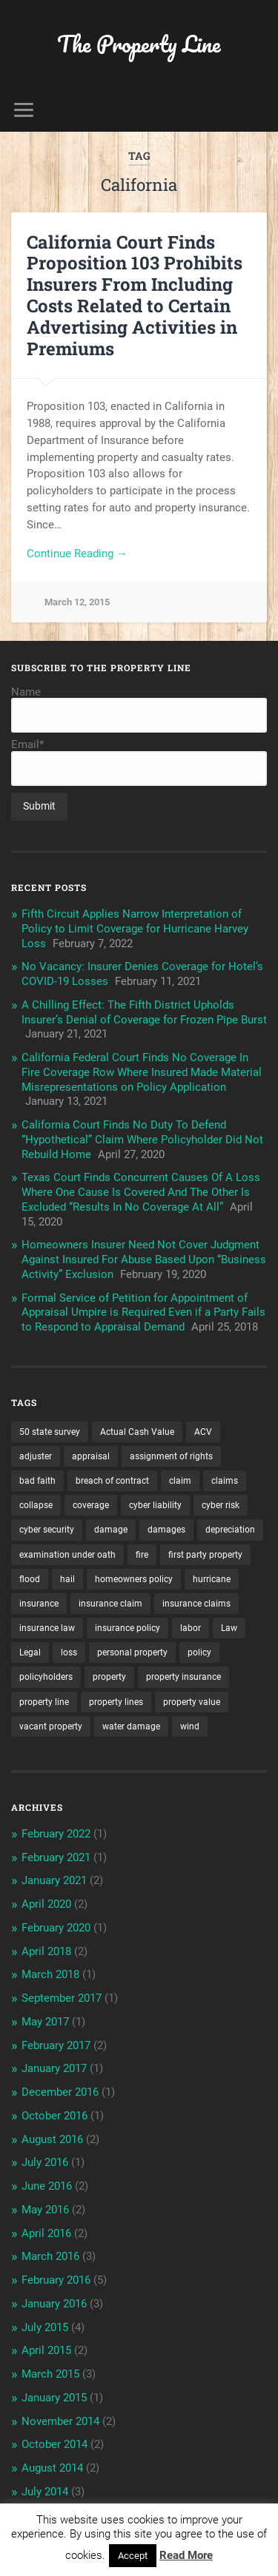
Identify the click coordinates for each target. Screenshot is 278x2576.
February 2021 (55, 1857)
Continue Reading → (77, 553)
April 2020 (46, 1904)
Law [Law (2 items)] (229, 1628)
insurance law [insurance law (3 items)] (47, 1628)
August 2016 (52, 2139)
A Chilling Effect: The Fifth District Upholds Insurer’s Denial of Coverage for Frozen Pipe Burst (144, 1012)
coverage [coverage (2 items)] (91, 1505)
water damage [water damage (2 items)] (131, 1726)
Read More (186, 2555)
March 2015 (50, 2374)
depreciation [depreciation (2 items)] (230, 1529)
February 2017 (55, 2045)
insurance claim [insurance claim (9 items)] (110, 1603)
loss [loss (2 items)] (69, 1652)
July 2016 (44, 2162)
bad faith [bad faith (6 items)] (37, 1481)
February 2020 (55, 1927)
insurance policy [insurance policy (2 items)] (127, 1628)
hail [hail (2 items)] (67, 1579)
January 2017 (54, 2068)
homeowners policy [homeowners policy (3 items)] (134, 1579)
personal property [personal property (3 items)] (132, 1652)
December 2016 (60, 2092)
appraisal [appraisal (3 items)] (91, 1456)
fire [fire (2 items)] (142, 1555)
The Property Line (139, 44)
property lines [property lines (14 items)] (116, 1702)
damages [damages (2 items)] (166, 1529)
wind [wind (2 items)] (189, 1726)
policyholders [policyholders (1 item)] (46, 1677)
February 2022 (55, 1833)
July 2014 (44, 2491)
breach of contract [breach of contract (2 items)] (112, 1481)
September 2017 (61, 1998)
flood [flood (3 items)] (29, 1579)
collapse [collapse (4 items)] (36, 1505)
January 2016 (54, 2303)
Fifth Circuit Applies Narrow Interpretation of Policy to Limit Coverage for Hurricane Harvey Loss (134, 928)
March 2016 (50, 2256)
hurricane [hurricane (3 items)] (212, 1579)
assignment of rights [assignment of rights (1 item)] (171, 1456)
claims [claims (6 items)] (224, 1481)
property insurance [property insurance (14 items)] (183, 1677)
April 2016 (46, 2233)
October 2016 (54, 2115)
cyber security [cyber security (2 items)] (46, 1529)
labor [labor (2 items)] (190, 1628)
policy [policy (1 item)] (199, 1652)
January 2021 (54, 1880)
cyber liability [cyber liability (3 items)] (155, 1505)
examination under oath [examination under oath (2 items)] (67, 1555)
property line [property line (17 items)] (44, 1702)
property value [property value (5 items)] (191, 1702)
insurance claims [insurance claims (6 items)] (196, 1603)
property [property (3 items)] (109, 1677)
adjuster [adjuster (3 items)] (35, 1456)
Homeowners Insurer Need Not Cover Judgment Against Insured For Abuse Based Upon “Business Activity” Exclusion (143, 1259)
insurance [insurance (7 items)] (39, 1603)
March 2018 (50, 1974)
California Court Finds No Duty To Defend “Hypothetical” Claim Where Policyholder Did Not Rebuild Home (142, 1139)
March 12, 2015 (77, 602)
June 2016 (46, 2186)
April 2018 (46, 1951)
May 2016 (45, 2209)
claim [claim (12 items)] (180, 1481)
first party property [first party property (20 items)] (205, 1555)
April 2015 (46, 2350)
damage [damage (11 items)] (111, 1529)
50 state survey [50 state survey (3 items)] (49, 1432)
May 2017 (45, 2021)
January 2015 (54, 2397)
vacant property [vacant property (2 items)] (50, 1726)
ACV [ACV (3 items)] (203, 1432)
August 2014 (52, 2468)
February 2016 (55, 2280)
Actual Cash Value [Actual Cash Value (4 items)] (137, 1432)
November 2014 (60, 2421)
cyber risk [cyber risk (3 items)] (220, 1505)
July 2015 (44, 2327)
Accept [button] (133, 2555)
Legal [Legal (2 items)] (30, 1652)
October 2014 (54, 2444)
